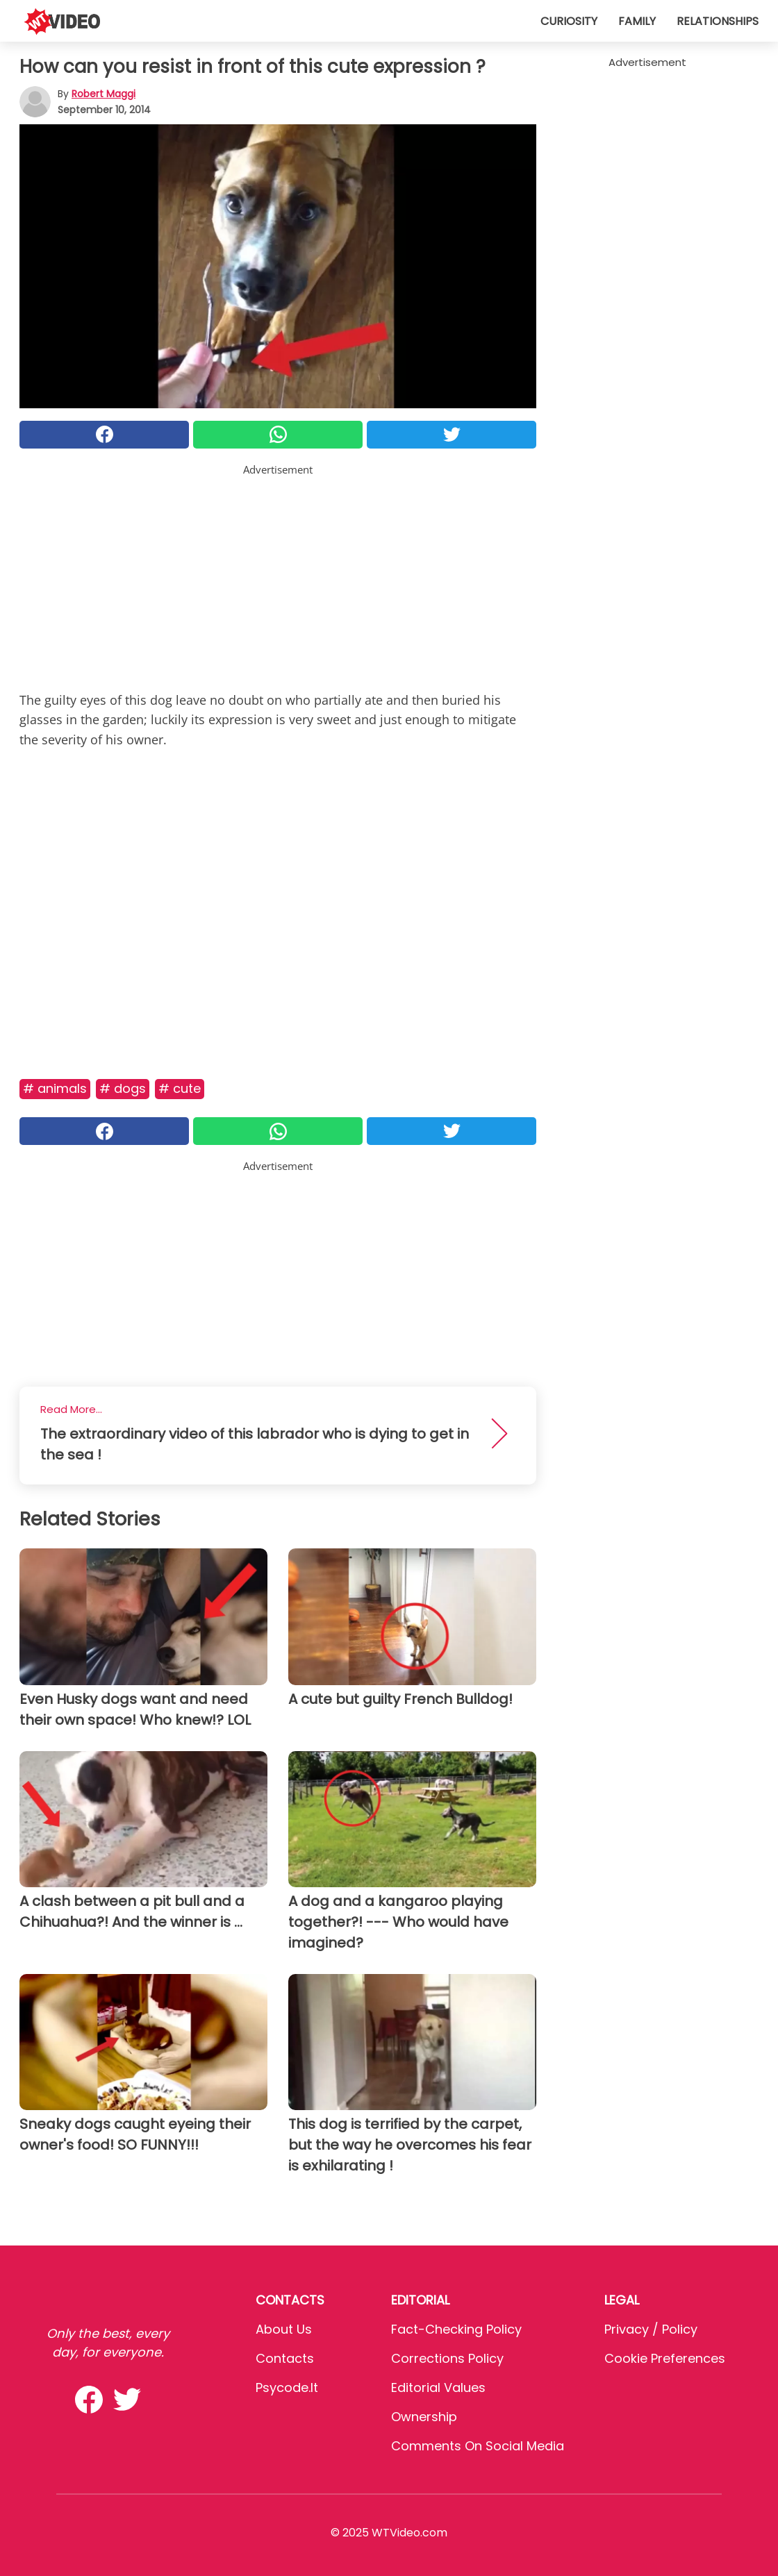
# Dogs (122, 1088)
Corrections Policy (447, 2358)
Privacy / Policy (650, 2329)
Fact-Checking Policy (456, 2329)
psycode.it (287, 2387)
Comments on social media (477, 2445)
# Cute (179, 1088)
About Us (284, 2329)
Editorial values (438, 2387)
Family (637, 21)
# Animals (55, 1088)
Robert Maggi (103, 94)
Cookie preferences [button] (664, 2358)
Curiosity (568, 21)
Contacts (285, 2358)
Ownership (424, 2416)
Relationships (718, 21)
